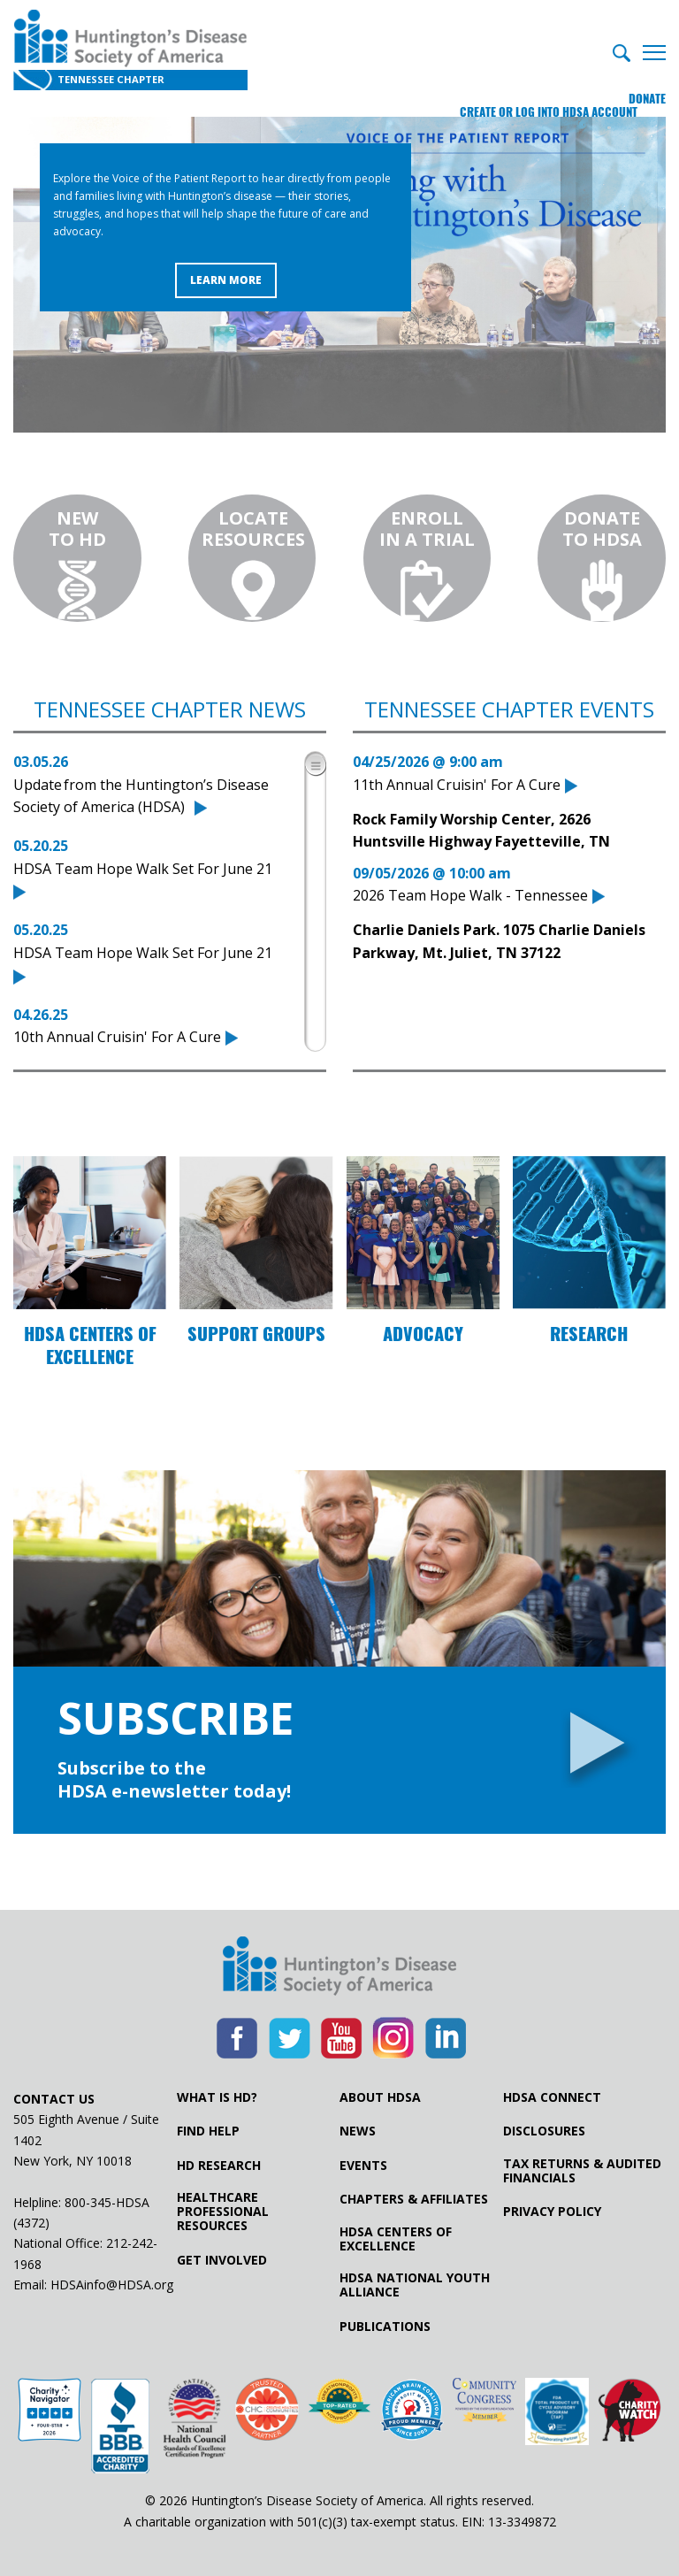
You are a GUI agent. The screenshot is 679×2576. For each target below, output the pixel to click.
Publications (385, 2326)
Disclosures (544, 2131)
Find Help (208, 2131)
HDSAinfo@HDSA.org (111, 2284)
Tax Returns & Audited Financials (582, 2171)
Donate (647, 83)
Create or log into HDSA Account (519, 83)
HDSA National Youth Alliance (415, 2285)
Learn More (226, 280)
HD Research (219, 2165)
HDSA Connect (552, 2097)
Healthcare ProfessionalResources (223, 2211)
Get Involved (222, 2260)
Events (363, 2165)
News (358, 2131)
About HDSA (380, 2097)
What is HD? (217, 2097)
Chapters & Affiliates (414, 2199)
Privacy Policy (552, 2211)
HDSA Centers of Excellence (396, 2239)
